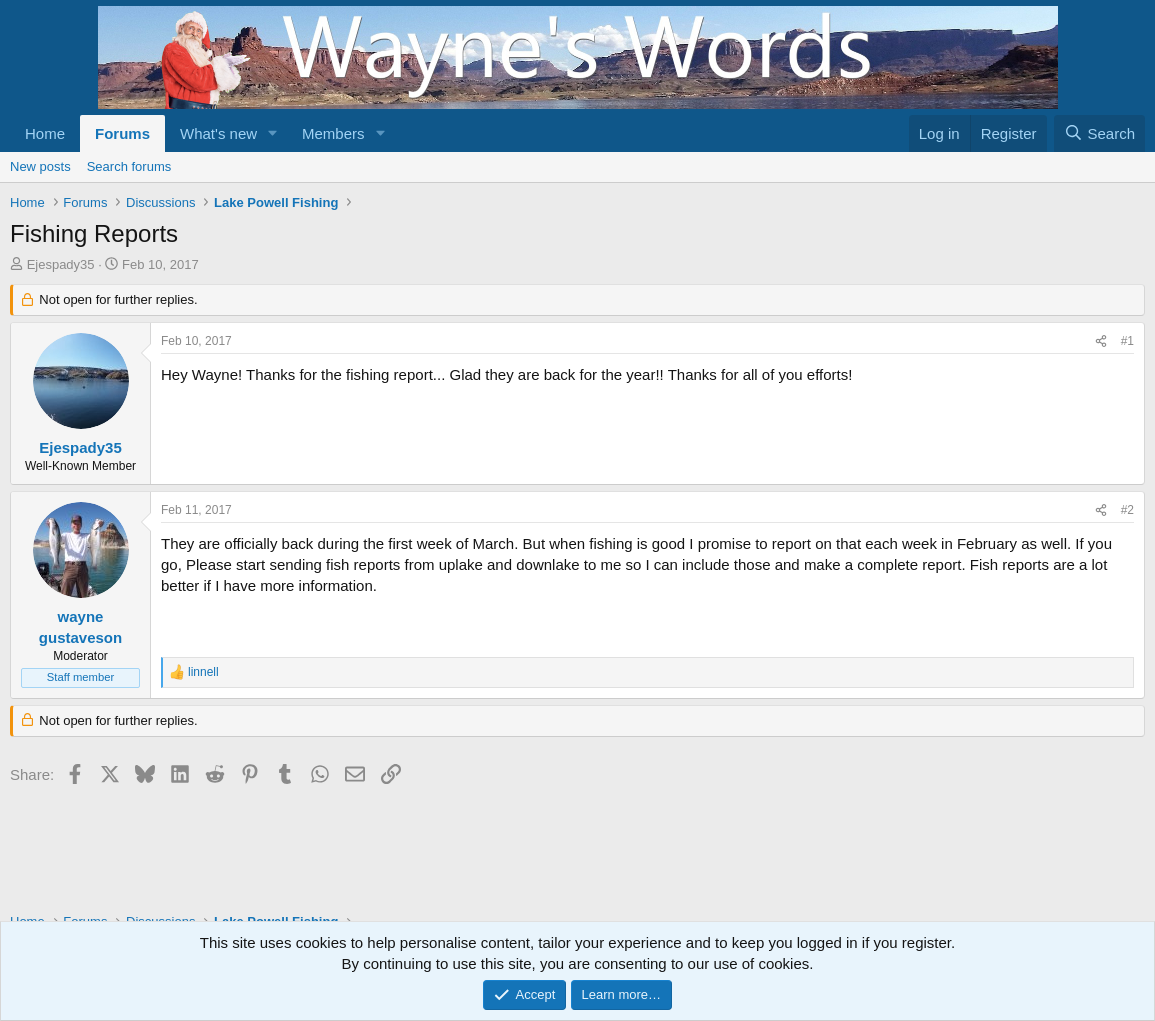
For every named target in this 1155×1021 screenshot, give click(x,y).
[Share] (1101, 341)
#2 (1127, 510)
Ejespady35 (61, 264)
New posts (40, 166)
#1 (1127, 341)
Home (45, 133)
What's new (218, 133)
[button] (273, 133)
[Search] (1099, 133)
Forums (122, 133)
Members (333, 133)
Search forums (129, 166)
